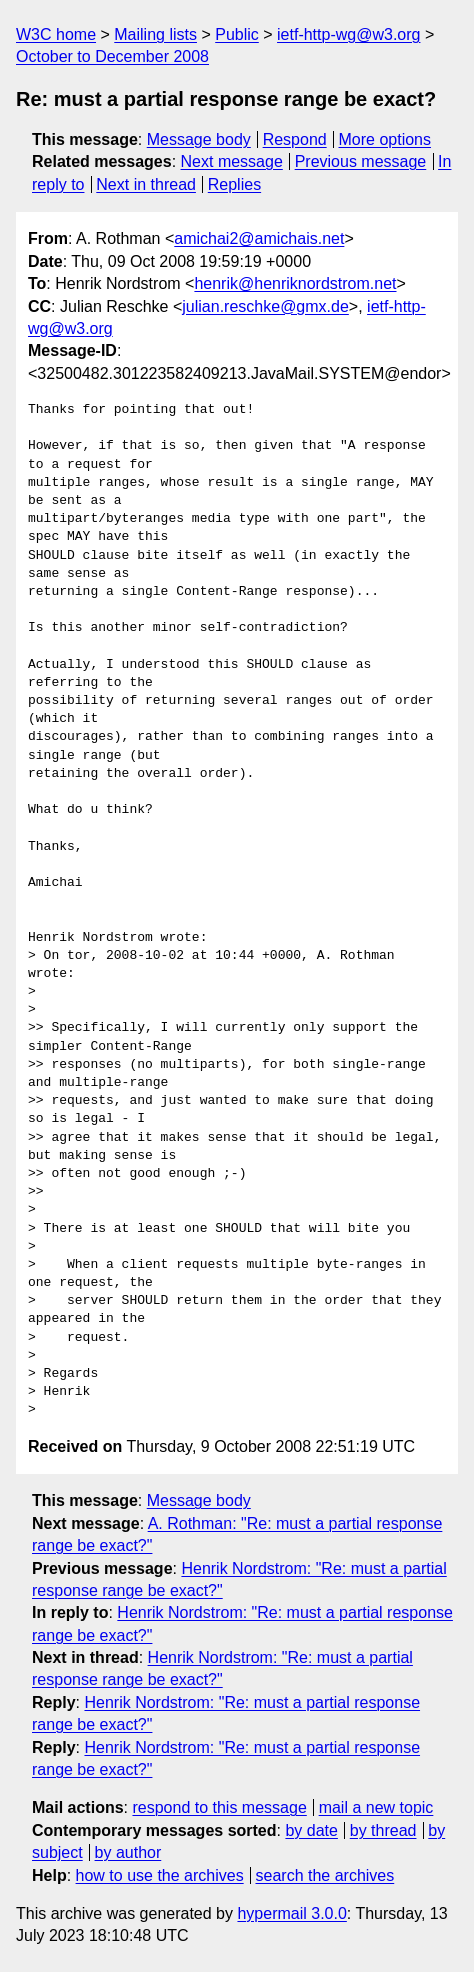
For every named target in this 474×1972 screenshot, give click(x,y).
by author (128, 1852)
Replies (234, 184)
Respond (295, 139)
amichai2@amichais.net (259, 238)
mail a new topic (376, 1807)
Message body (199, 139)
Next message (232, 161)
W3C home (56, 34)
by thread (383, 1830)
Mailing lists (155, 34)
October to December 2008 (112, 56)
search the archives (325, 1875)
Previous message (361, 161)
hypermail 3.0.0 (291, 1913)
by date (311, 1830)
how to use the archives (160, 1875)
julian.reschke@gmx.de (265, 306)
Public (237, 34)
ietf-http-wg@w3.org (348, 34)
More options (385, 139)
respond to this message (219, 1807)
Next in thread (146, 184)
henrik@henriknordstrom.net (295, 283)
